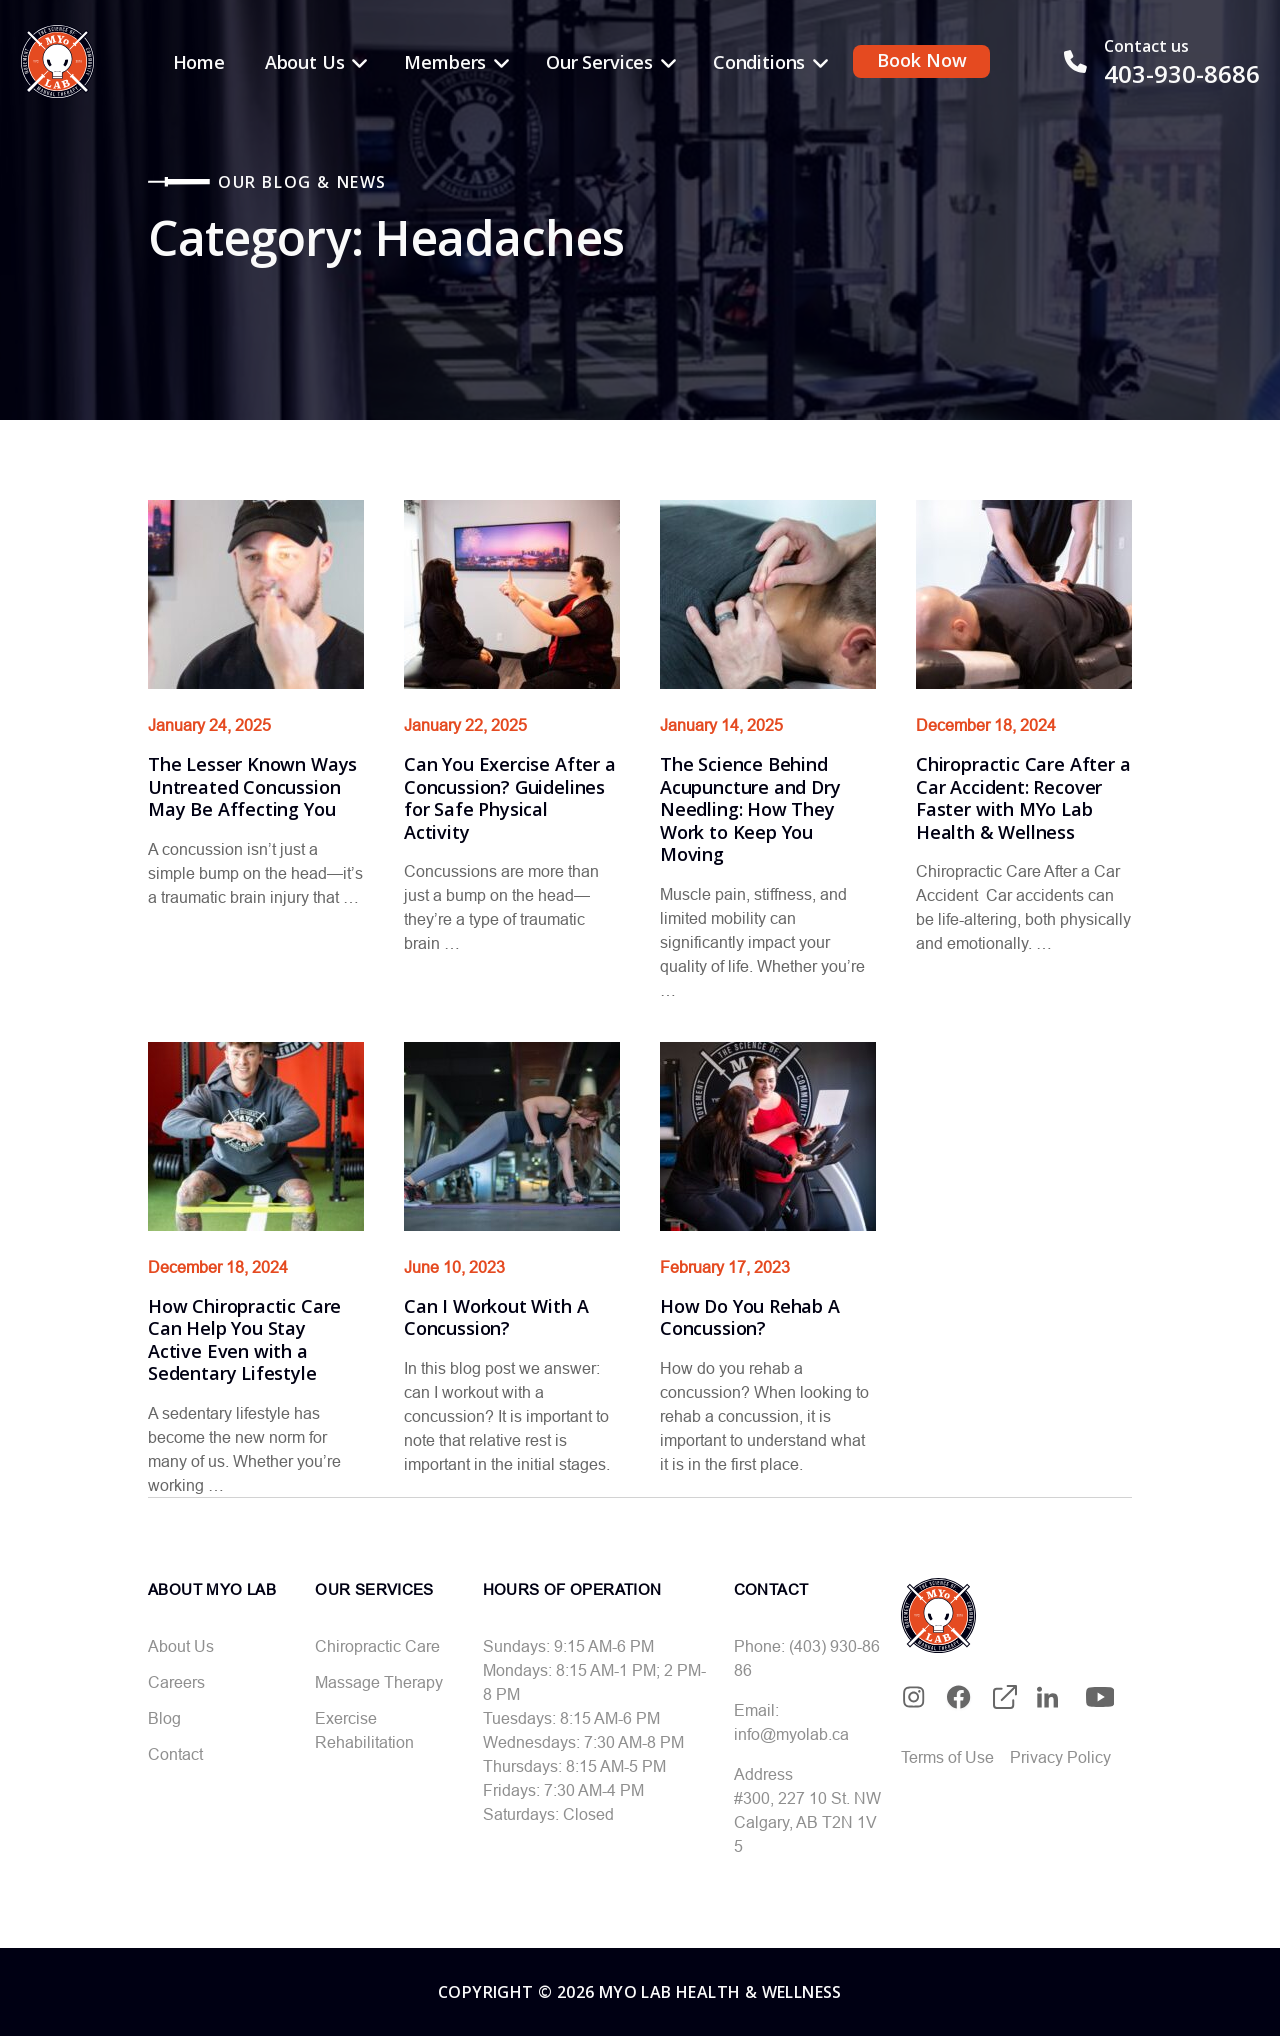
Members (445, 62)
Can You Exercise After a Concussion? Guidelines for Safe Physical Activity (510, 798)
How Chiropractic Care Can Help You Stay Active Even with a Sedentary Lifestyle (244, 1340)
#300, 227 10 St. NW (807, 1798)
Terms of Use (947, 1757)
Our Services (599, 62)
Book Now (921, 60)
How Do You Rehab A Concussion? (750, 1317)
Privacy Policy (1060, 1757)
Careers (176, 1682)
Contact (175, 1754)
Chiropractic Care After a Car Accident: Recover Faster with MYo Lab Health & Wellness (1023, 798)
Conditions (759, 62)
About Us (305, 62)
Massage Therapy (379, 1682)
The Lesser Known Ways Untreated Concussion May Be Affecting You (252, 786)
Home (199, 62)
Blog (164, 1718)
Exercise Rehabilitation (364, 1730)
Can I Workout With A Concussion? (496, 1317)
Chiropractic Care (377, 1646)
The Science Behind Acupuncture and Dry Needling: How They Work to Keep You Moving (750, 809)
